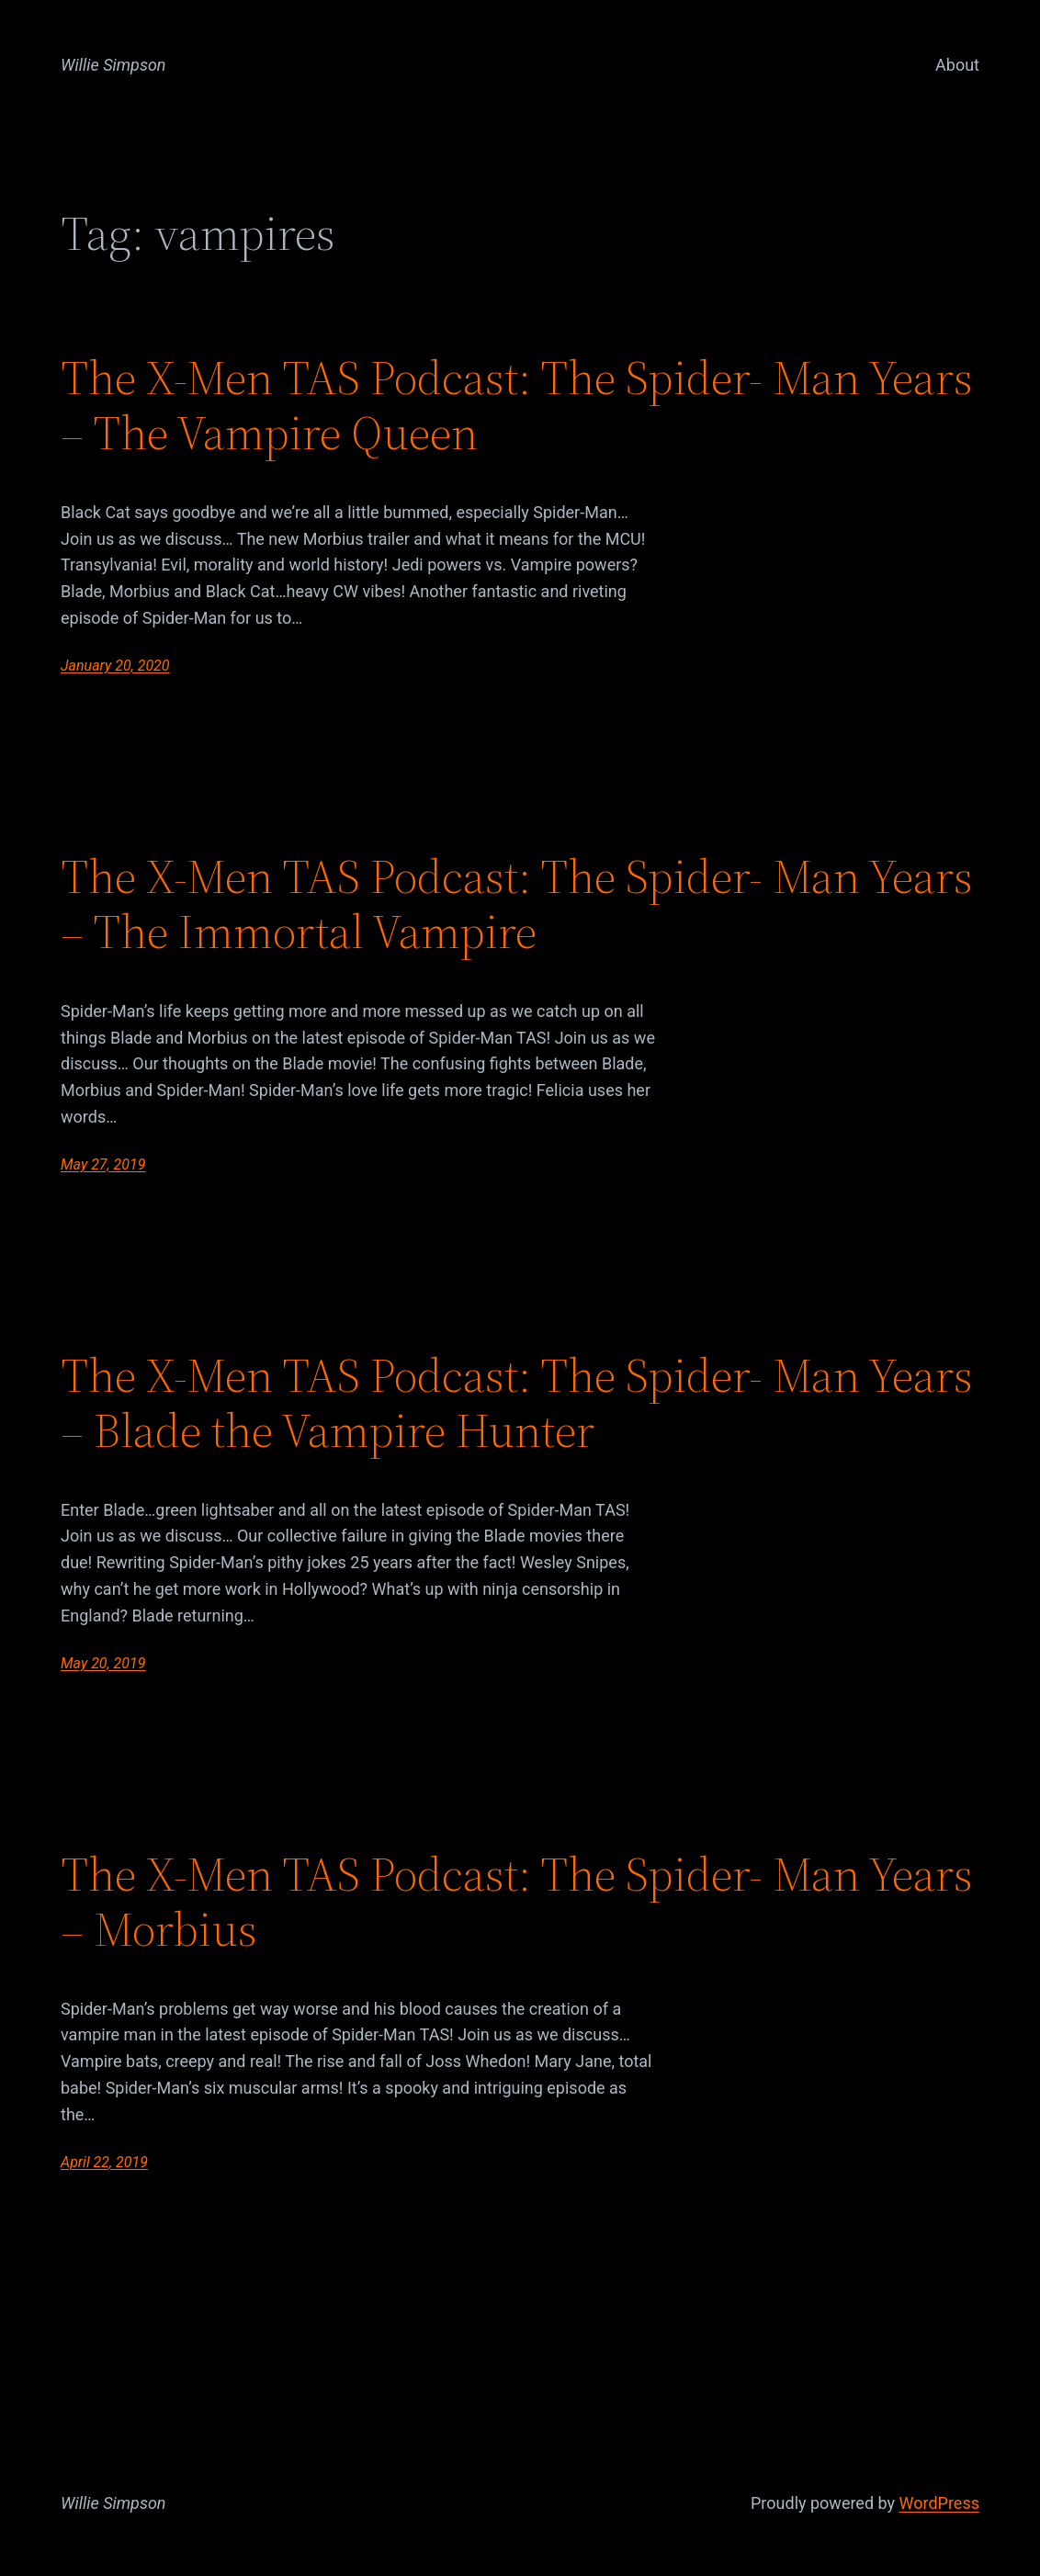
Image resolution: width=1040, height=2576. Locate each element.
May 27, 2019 (103, 1164)
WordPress (939, 2503)
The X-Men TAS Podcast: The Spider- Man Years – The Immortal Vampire (517, 904)
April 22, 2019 (104, 2162)
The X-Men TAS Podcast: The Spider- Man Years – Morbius (517, 1902)
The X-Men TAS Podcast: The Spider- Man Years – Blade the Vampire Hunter (517, 1403)
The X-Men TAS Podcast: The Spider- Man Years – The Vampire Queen (517, 405)
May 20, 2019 (103, 1663)
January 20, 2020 (115, 665)
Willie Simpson (113, 64)
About (957, 64)
